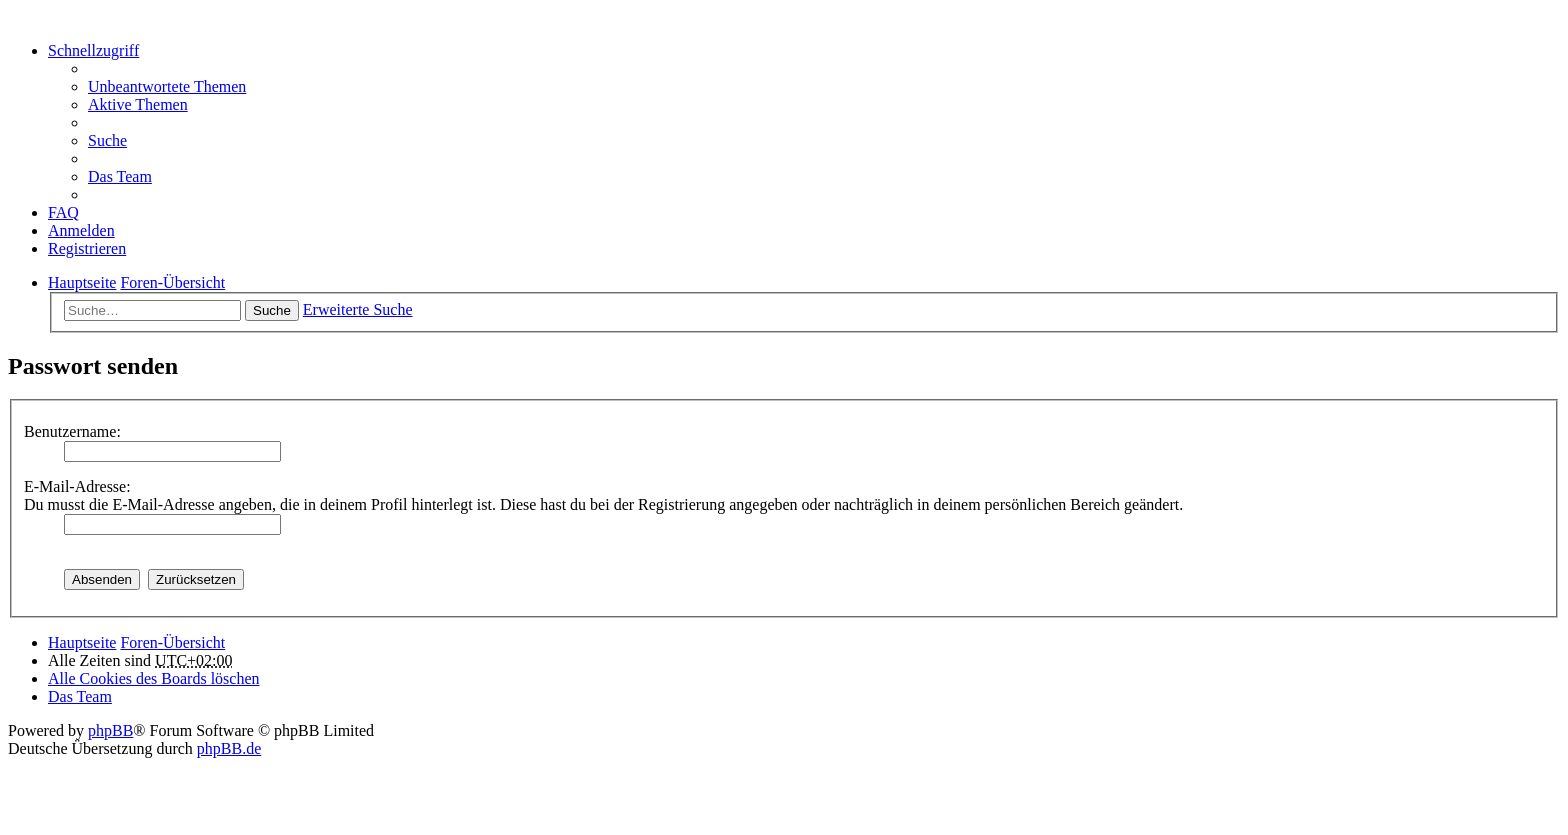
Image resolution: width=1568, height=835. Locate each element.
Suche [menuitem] (107, 140)
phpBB (110, 730)
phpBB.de (229, 748)
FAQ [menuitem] (63, 212)
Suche (272, 310)
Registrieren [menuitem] (87, 248)
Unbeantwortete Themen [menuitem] (167, 86)
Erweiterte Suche (358, 309)
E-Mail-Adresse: (77, 486)
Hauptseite (82, 642)
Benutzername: (72, 431)
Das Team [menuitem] (120, 176)
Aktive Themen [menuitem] (138, 104)
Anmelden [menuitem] (81, 230)
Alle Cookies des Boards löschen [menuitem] (154, 678)
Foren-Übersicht (172, 642)
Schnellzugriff (93, 50)
